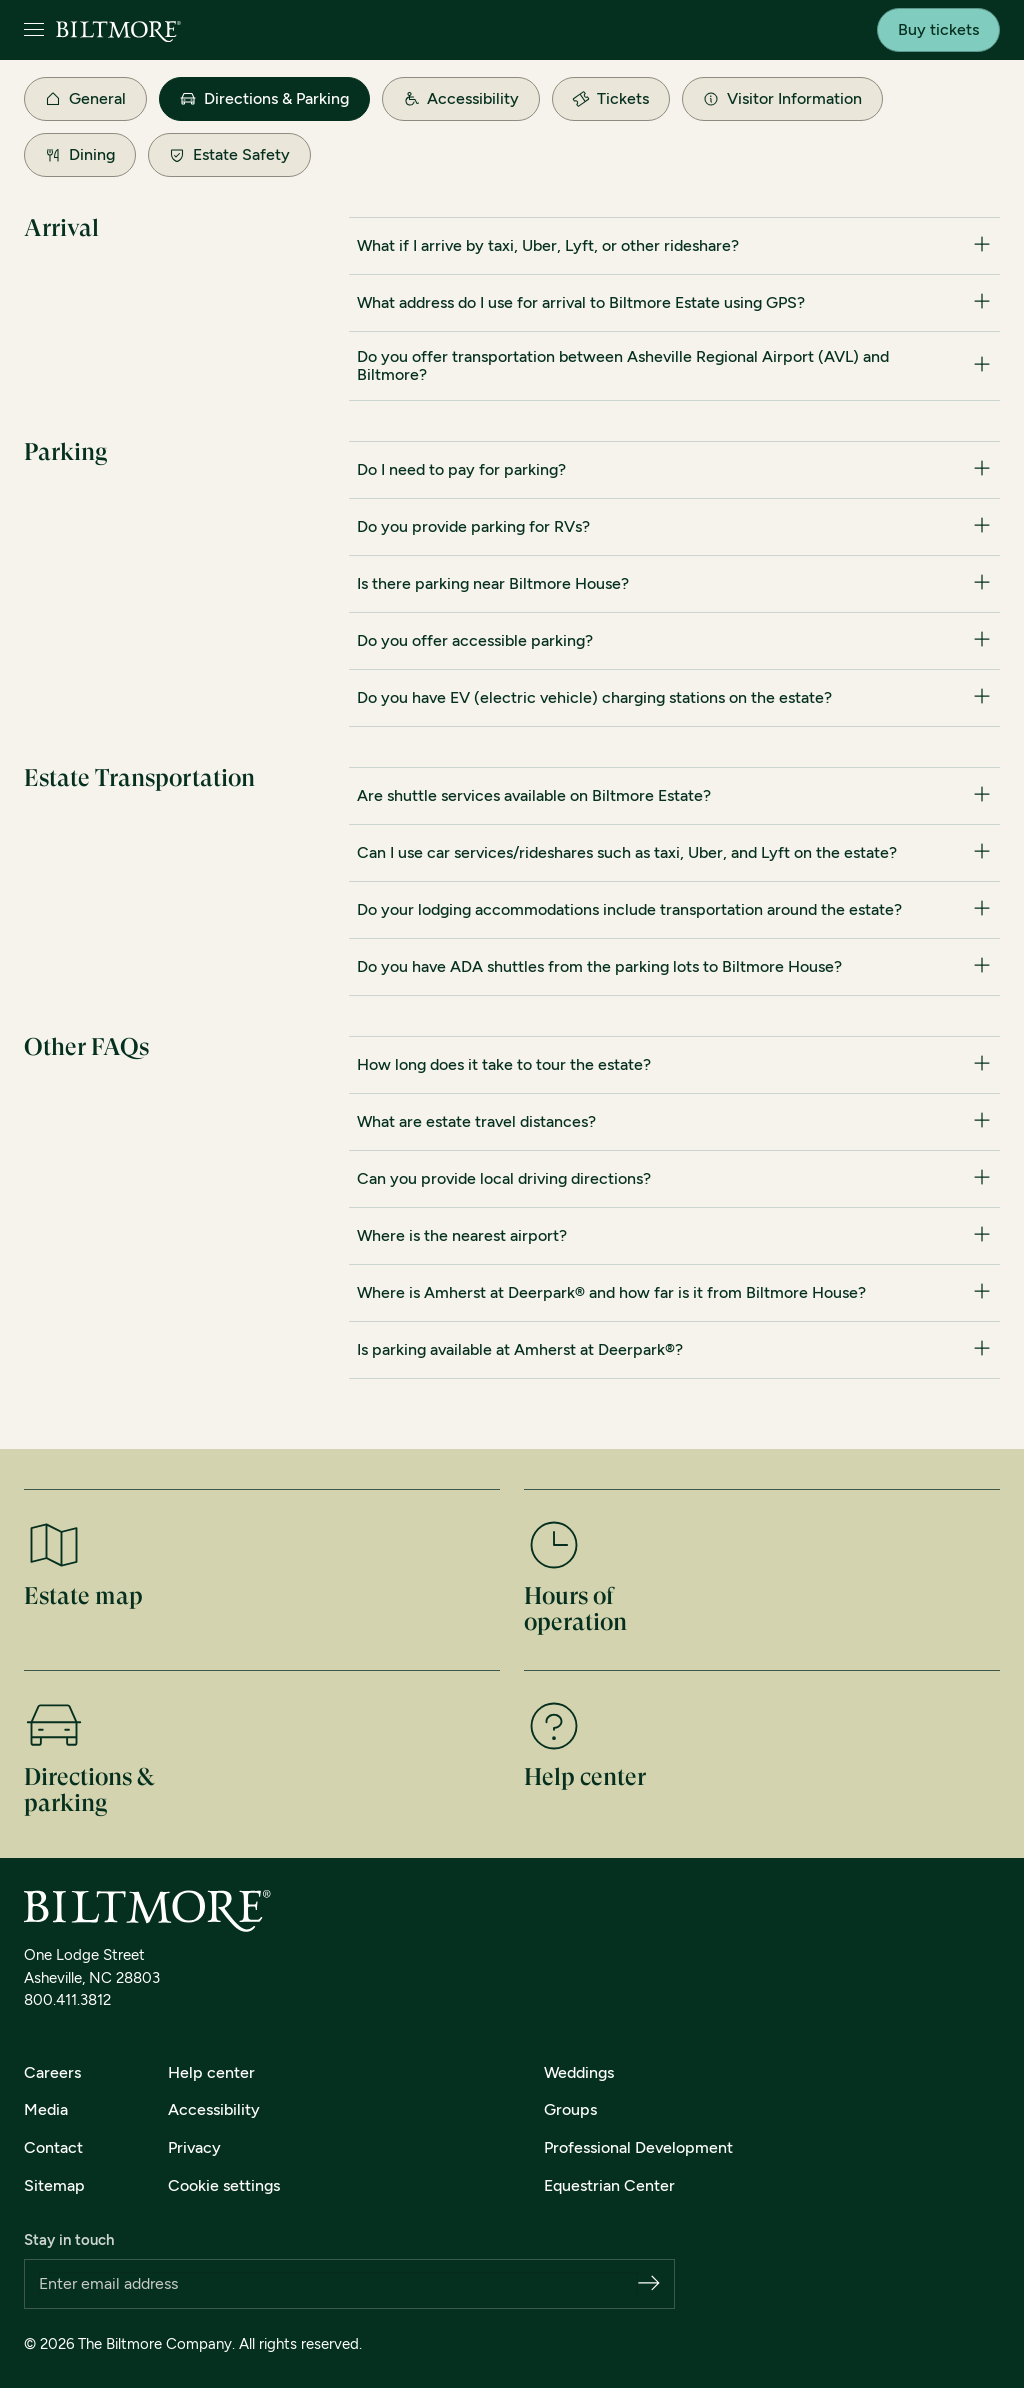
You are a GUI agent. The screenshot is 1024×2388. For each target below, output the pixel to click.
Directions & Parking (264, 98)
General (85, 98)
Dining (80, 154)
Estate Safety (229, 154)
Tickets (609, 99)
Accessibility (461, 98)
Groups (570, 2109)
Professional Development (638, 2147)
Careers (52, 2072)
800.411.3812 (67, 2000)
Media (46, 2109)
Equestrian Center (609, 2185)
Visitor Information (782, 98)
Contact (53, 2147)
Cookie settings (224, 2185)
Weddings (579, 2072)
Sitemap (54, 2185)
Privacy (194, 2147)
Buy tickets (938, 29)
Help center (211, 2072)
